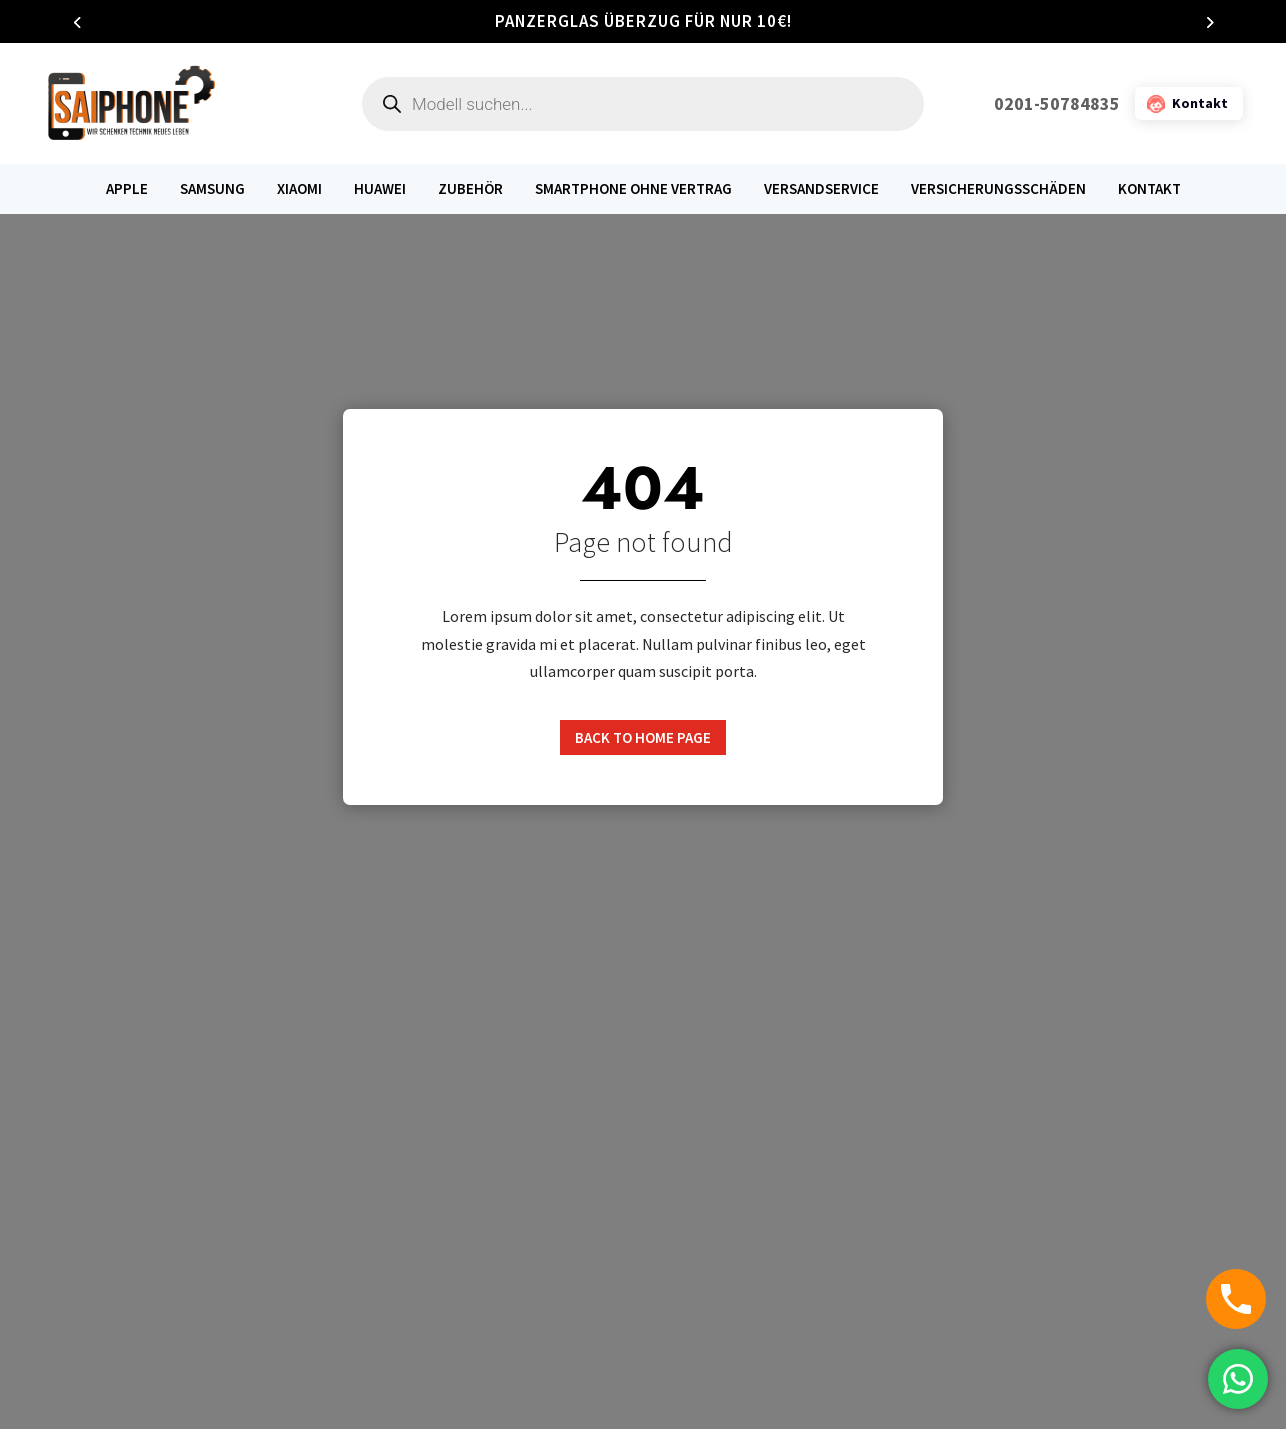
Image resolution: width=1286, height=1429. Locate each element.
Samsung (212, 189)
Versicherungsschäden (998, 189)
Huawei (380, 189)
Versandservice (821, 189)
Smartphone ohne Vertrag (633, 189)
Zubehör (470, 189)
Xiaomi (299, 189)
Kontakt (1149, 189)
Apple (127, 189)
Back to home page (643, 737)
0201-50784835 (1057, 103)
